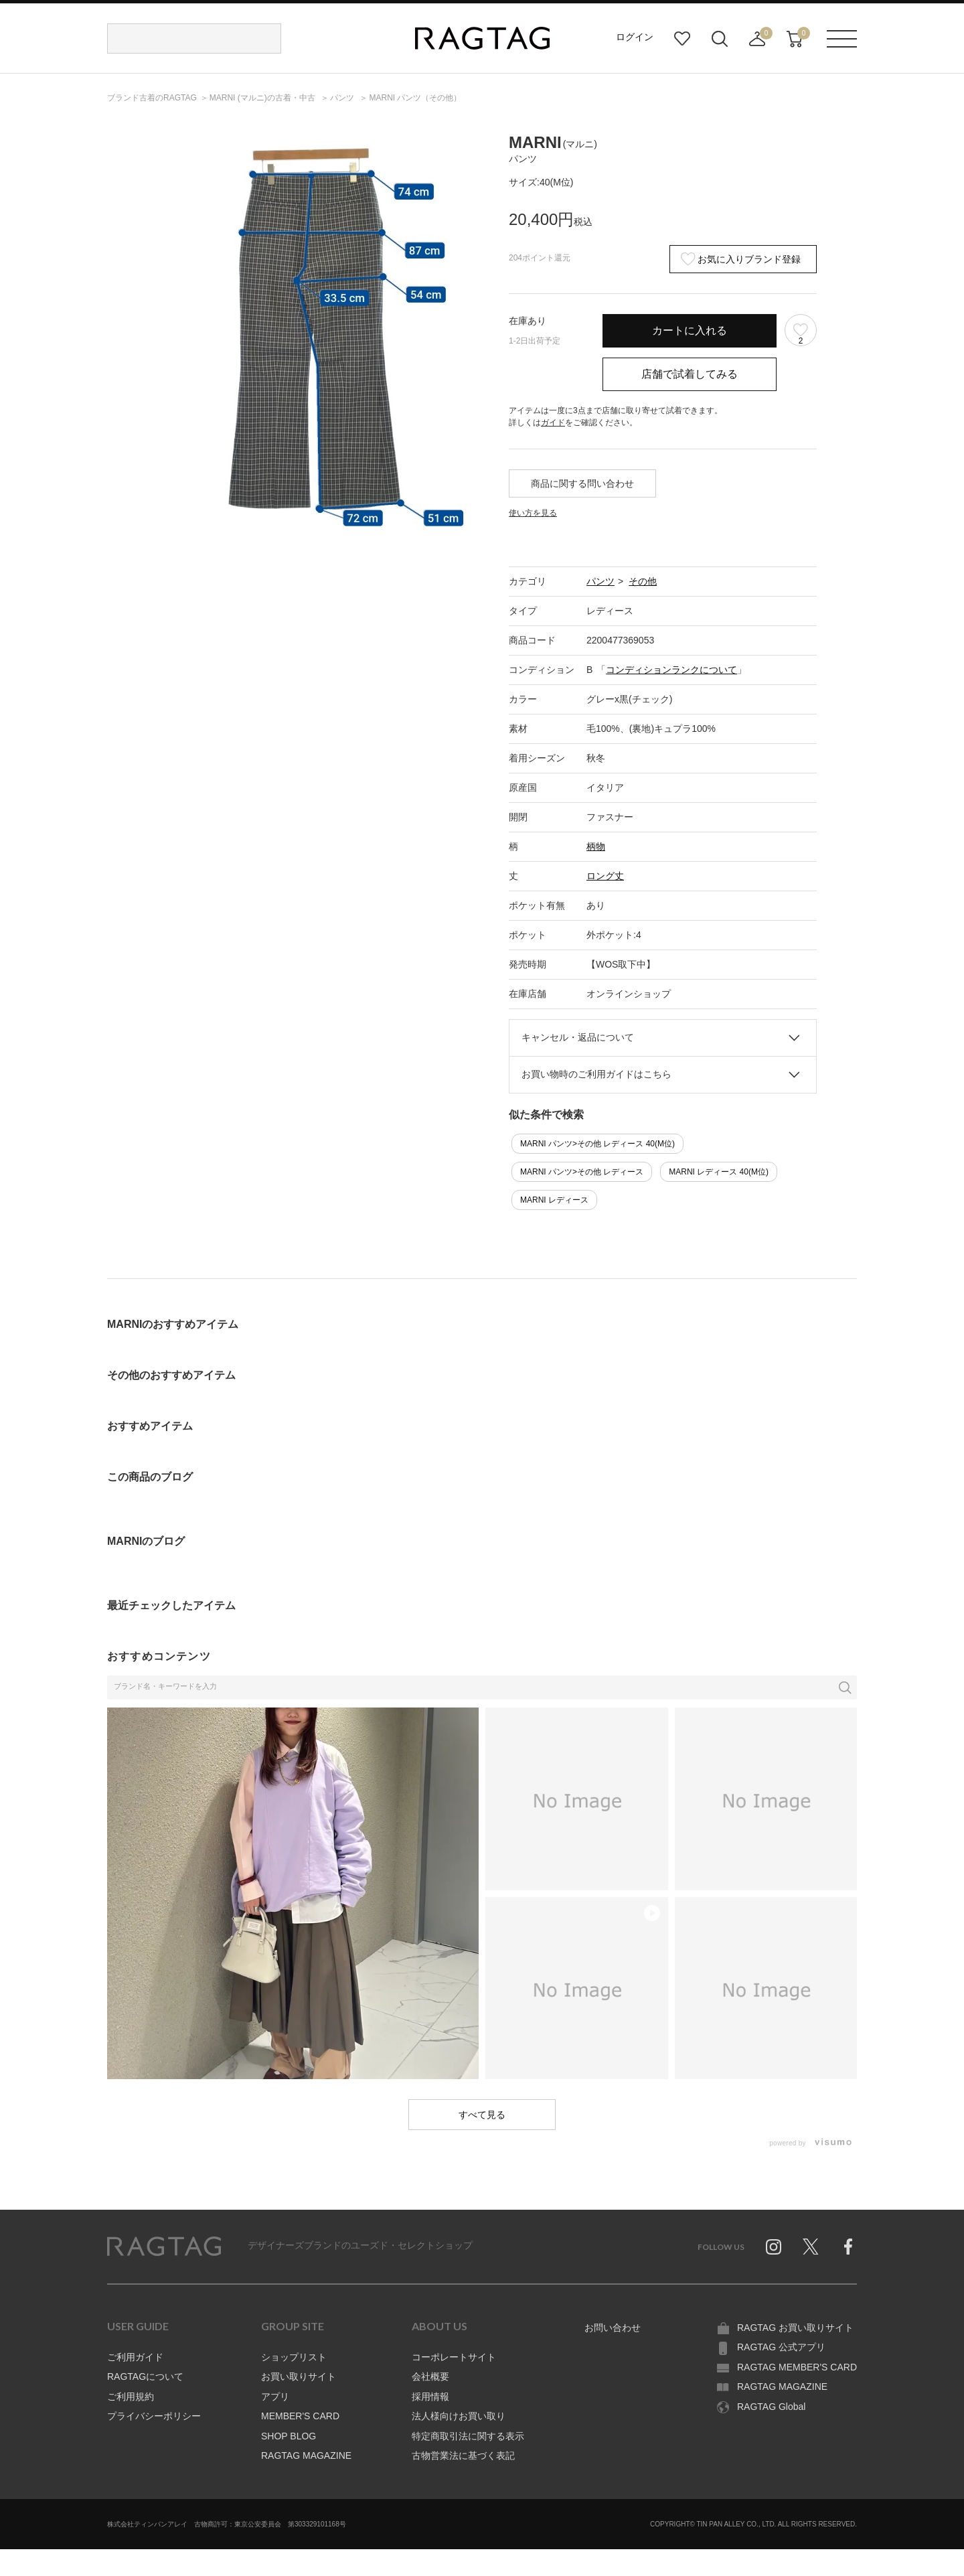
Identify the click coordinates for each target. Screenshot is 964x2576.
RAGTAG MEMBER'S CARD (797, 2367)
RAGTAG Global (771, 2406)
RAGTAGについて (145, 2376)
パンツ (600, 581)
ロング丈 (605, 875)
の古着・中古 (263, 97)
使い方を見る (533, 513)
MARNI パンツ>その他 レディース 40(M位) (597, 1143)
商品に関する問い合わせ (582, 483)
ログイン (634, 36)
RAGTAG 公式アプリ (781, 2347)
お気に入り (682, 39)
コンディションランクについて (671, 669)
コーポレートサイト (454, 2357)
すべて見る (482, 2114)
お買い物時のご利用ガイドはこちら (596, 1074)
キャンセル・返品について (577, 1037)
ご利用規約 (130, 2396)
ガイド (553, 422)
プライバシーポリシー (154, 2416)
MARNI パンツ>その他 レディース (581, 1172)
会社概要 (430, 2376)
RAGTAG (164, 2247)
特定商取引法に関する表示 (468, 2436)
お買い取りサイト (298, 2376)
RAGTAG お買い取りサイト (795, 2327)
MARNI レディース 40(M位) (719, 1172)
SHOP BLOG (288, 2436)
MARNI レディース (554, 1200)
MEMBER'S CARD (300, 2416)
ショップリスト (294, 2357)
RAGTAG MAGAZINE (306, 2455)
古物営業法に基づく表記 (463, 2455)
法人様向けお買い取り (458, 2416)
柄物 (595, 846)
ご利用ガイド (135, 2357)
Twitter (810, 2246)
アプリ (275, 2396)
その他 (643, 581)
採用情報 (430, 2396)
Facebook (848, 2246)
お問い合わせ (612, 2327)
